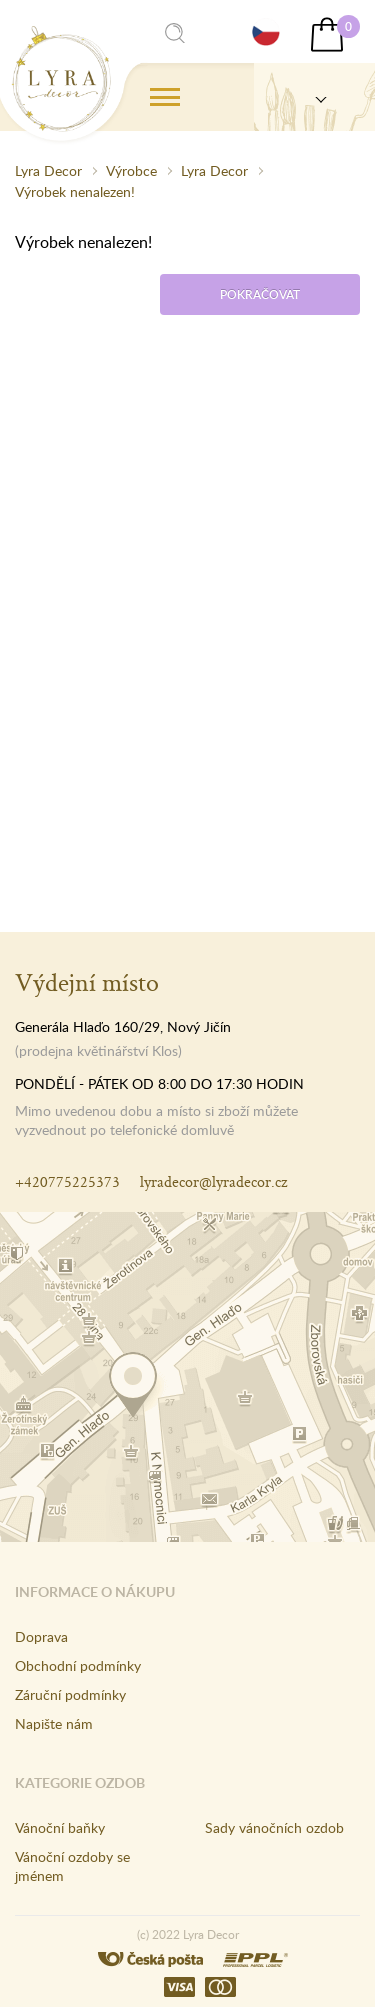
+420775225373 (67, 1181)
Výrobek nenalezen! (75, 191)
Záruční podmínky (70, 1694)
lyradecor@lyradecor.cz (213, 1181)
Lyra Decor (48, 170)
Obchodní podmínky (78, 1665)
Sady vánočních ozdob (274, 1827)
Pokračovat (260, 294)
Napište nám (54, 1723)
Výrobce (131, 170)
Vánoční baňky (60, 1827)
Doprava (41, 1636)
